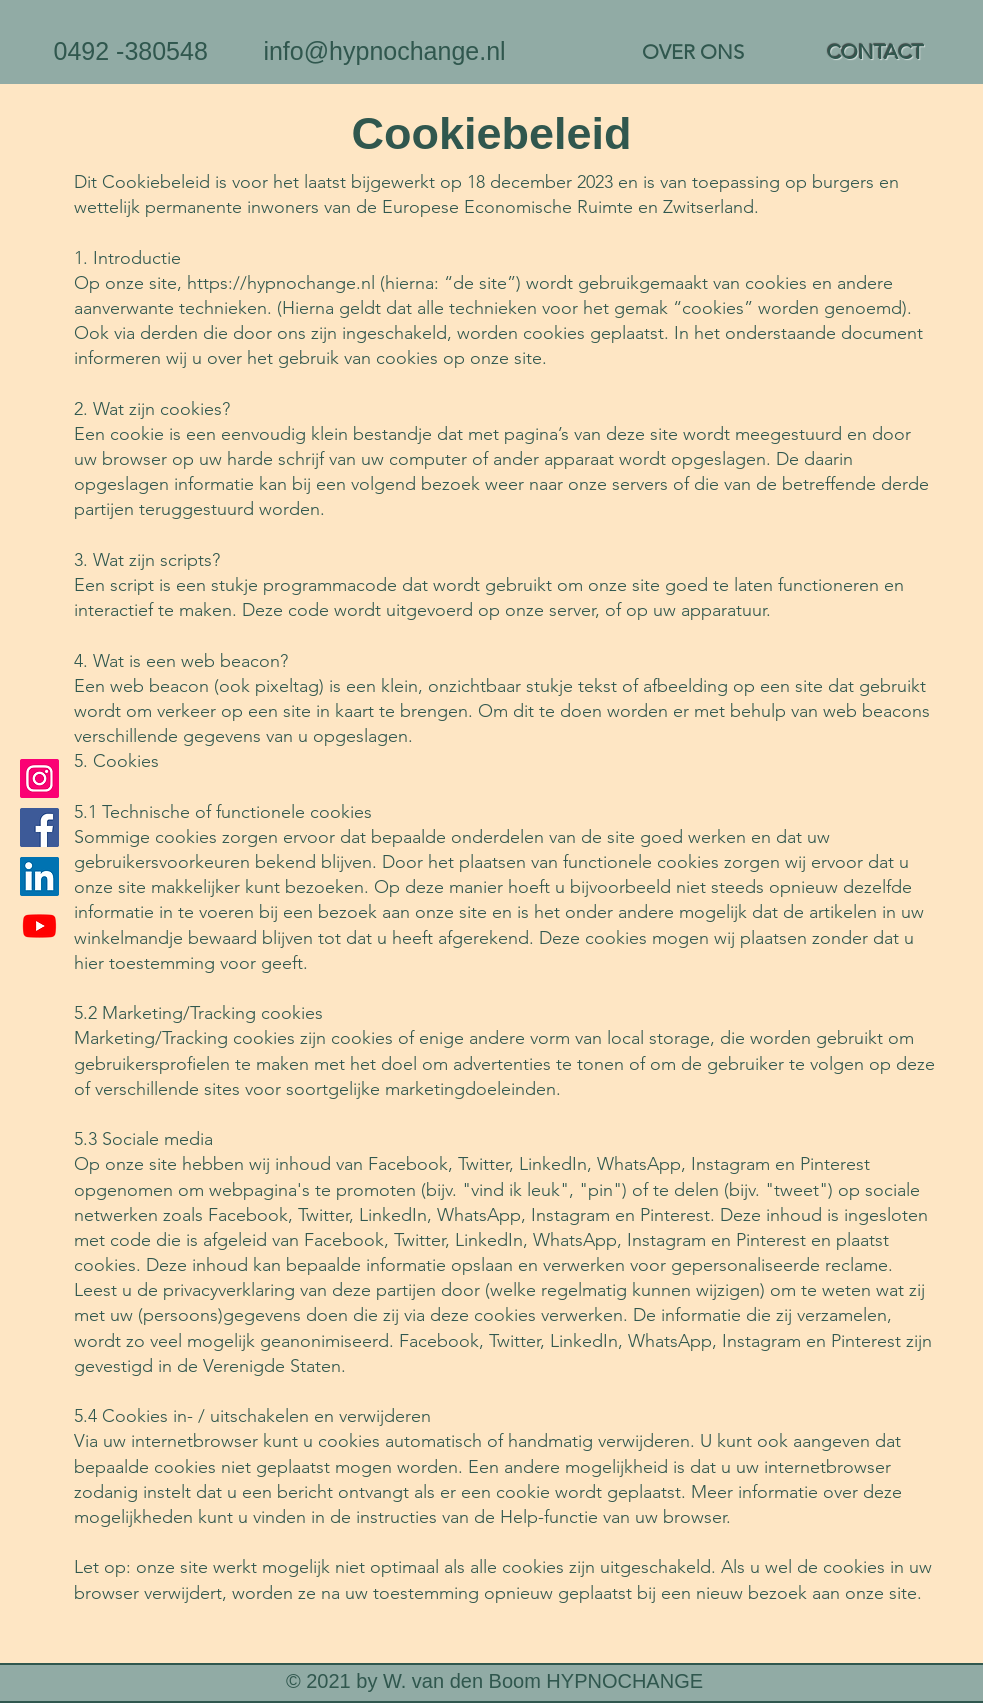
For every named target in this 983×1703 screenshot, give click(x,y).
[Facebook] (39, 827)
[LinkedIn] (39, 876)
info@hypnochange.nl (384, 51)
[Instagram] (39, 778)
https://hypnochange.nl (281, 283)
